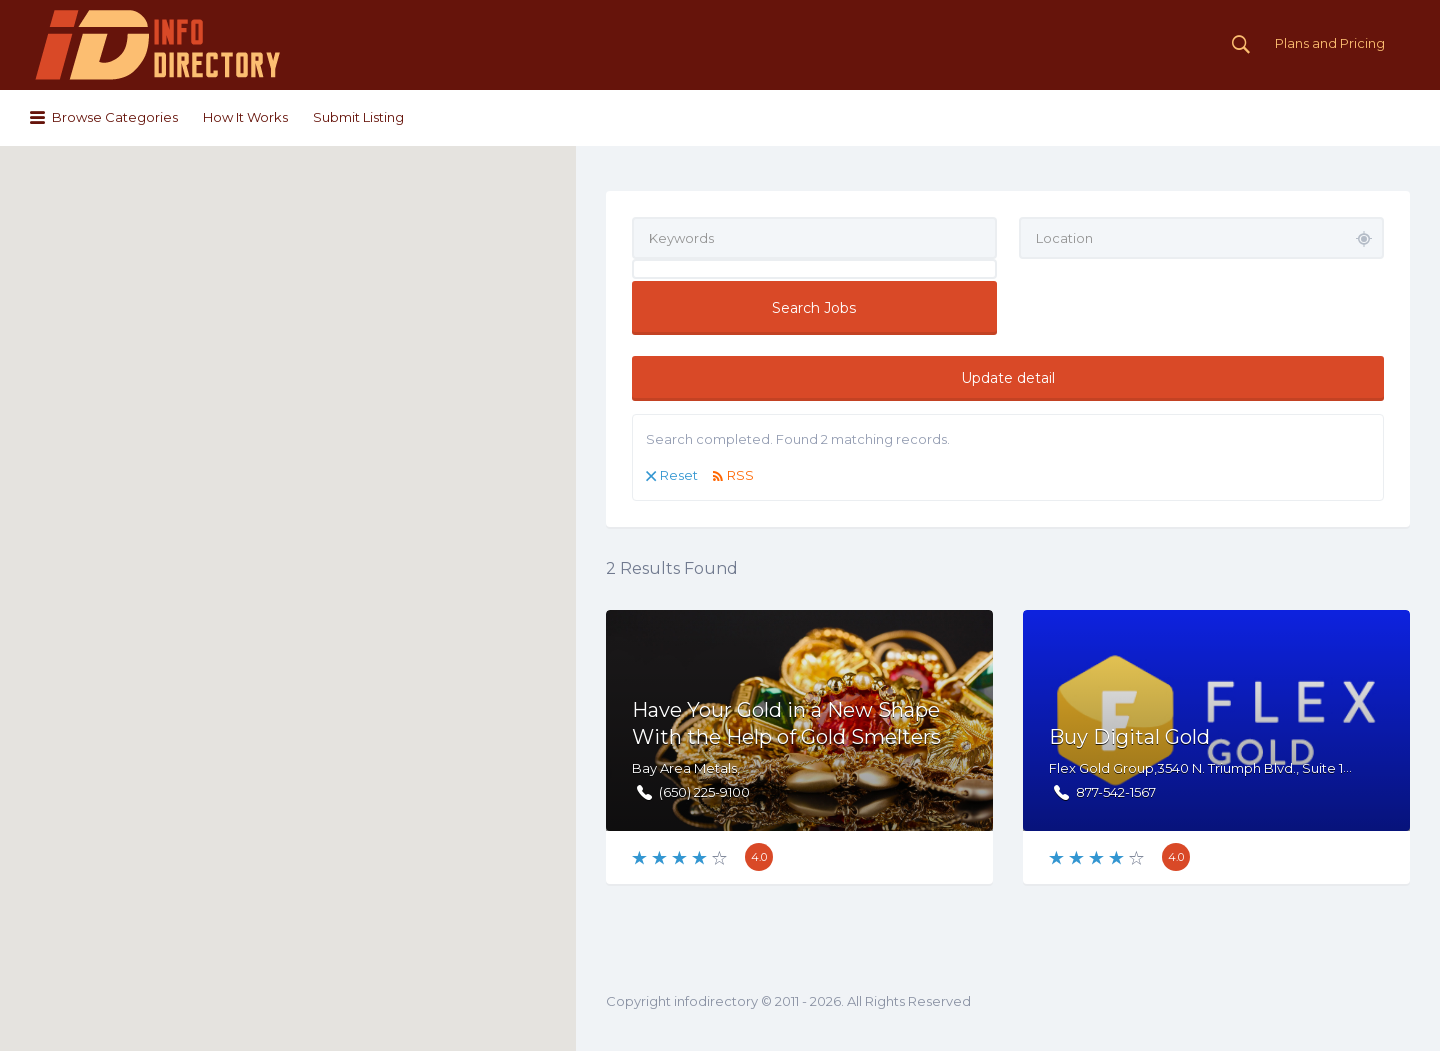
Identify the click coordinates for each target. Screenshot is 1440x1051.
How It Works (245, 117)
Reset (679, 475)
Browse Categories (115, 117)
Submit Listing (358, 117)
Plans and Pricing (1330, 43)
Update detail (1008, 378)
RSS (740, 475)
